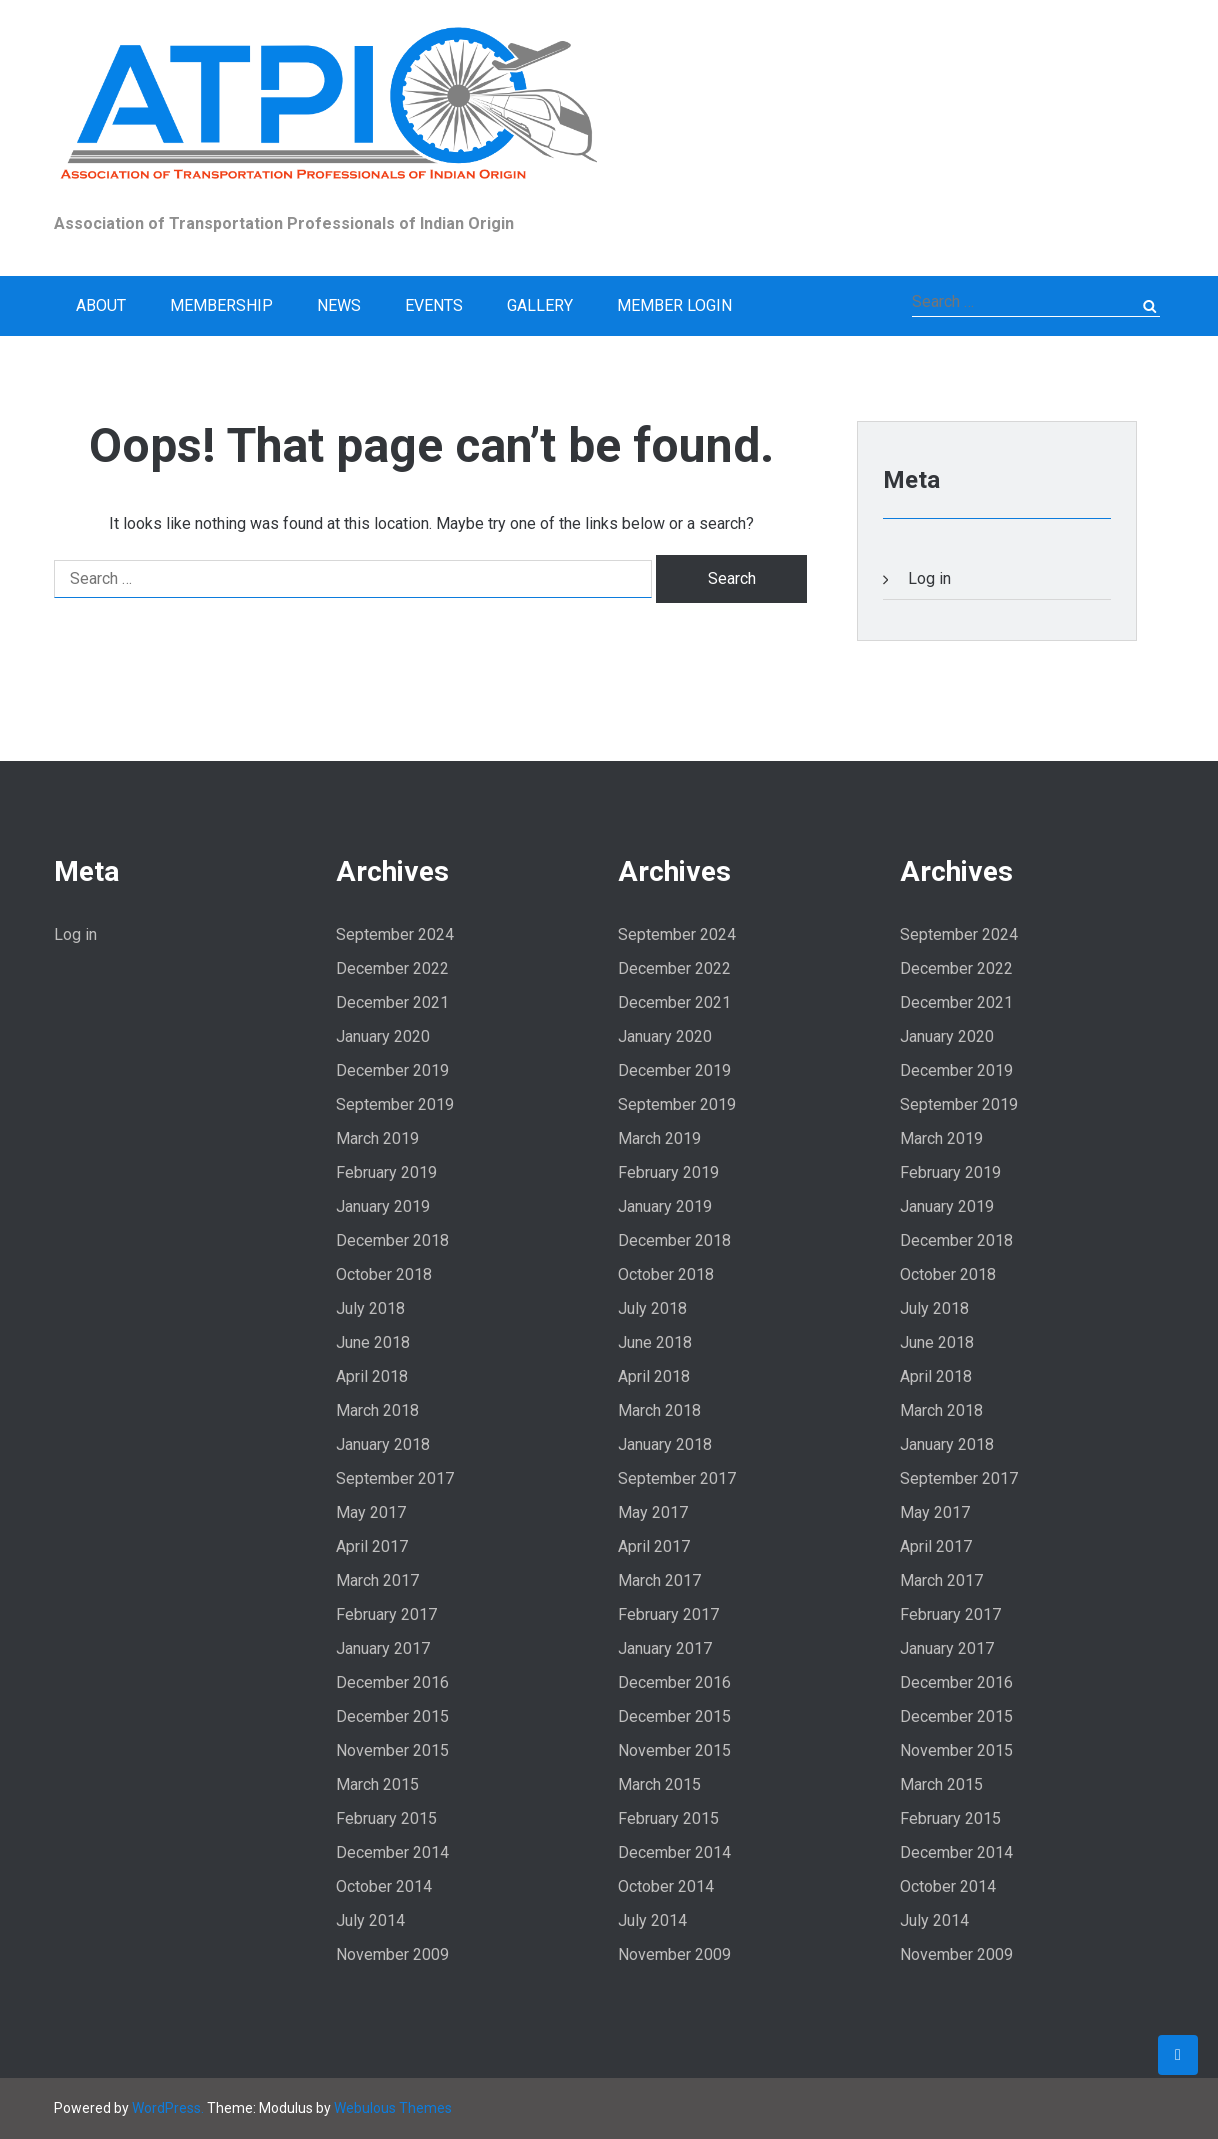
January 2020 (383, 1036)
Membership (221, 305)
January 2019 (383, 1206)
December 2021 (392, 1002)
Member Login (674, 305)
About (101, 305)
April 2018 (372, 1376)
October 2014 (384, 1886)
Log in (929, 578)
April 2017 (372, 1546)
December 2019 (392, 1070)
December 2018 (392, 1240)
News (339, 305)
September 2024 (395, 934)
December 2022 (392, 968)
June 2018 (373, 1342)
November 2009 (392, 1954)
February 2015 (386, 1818)
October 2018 (384, 1274)
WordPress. (168, 2108)
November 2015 (392, 1750)
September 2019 (395, 1104)
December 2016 (392, 1682)
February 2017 (386, 1614)
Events (434, 305)
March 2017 (377, 1580)
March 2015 (377, 1784)
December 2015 (392, 1716)
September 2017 (395, 1478)
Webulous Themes (393, 2108)
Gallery (540, 305)
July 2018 (370, 1308)
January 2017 (383, 1648)
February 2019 (386, 1172)
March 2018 (377, 1410)
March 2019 (377, 1138)
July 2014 (370, 1920)
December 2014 (392, 1852)
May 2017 (371, 1512)
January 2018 (383, 1444)
